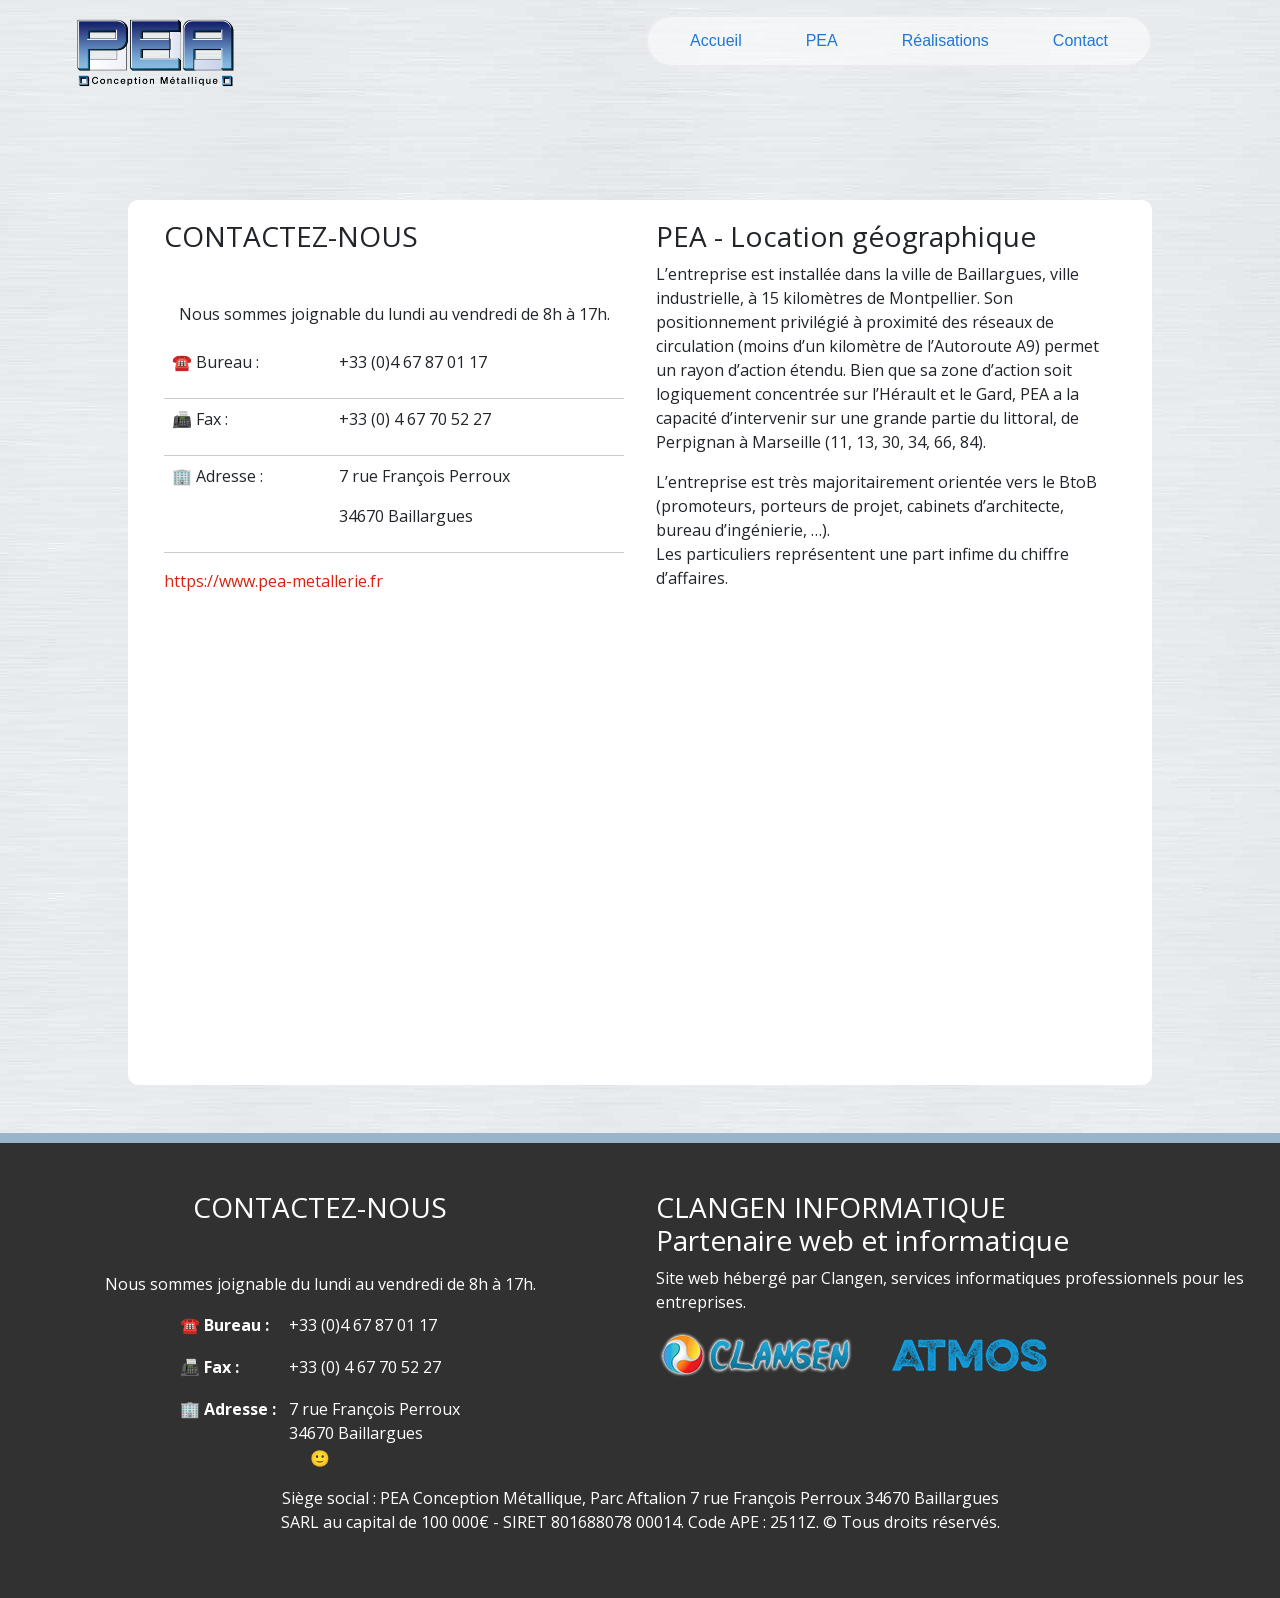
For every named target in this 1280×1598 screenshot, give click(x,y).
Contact (1080, 40)
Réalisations (945, 40)
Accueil (716, 40)
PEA (822, 40)
